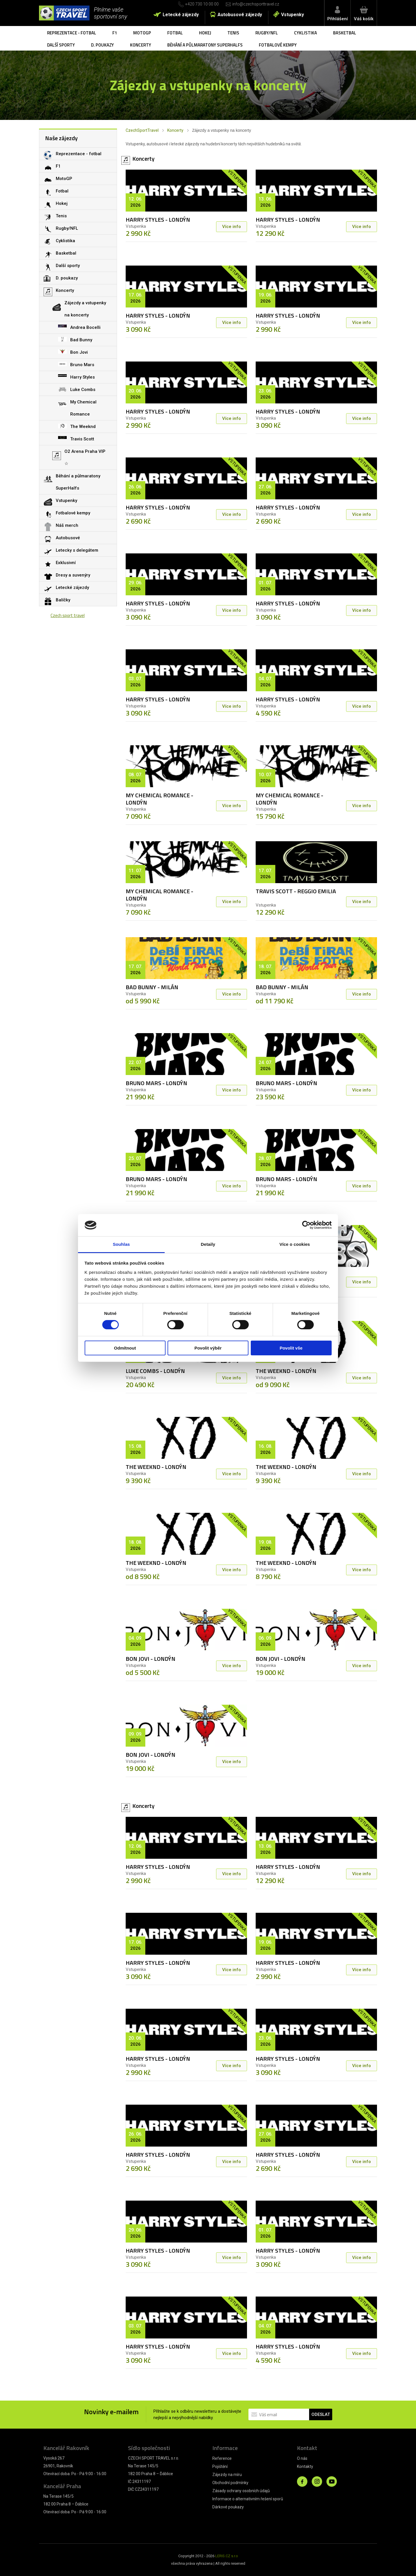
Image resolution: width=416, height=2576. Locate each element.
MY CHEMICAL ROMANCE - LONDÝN (159, 799)
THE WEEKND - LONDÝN (286, 1370)
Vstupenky (292, 14)
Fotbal (175, 32)
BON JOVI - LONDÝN (150, 1658)
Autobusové (68, 537)
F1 (114, 32)
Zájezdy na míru (227, 2474)
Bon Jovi (79, 352)
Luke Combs (82, 389)
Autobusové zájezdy (240, 14)
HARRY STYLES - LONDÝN (158, 219)
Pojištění (220, 2466)
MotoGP (142, 32)
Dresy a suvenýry (73, 575)
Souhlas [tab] (121, 1244)
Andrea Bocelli (85, 327)
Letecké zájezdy (181, 14)
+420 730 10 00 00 (202, 4)
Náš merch (67, 525)
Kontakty (305, 2466)
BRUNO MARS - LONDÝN (156, 1082)
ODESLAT (320, 2414)
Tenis (233, 32)
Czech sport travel (68, 615)
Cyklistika (305, 32)
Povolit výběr (208, 1348)
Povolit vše (291, 1348)
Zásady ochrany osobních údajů (241, 2490)
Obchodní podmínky (230, 2482)
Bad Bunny (81, 339)
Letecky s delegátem (77, 550)
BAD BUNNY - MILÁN (152, 987)
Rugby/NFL (266, 32)
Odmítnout (125, 1348)
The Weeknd (83, 426)
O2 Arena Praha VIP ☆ (84, 457)
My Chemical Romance (83, 408)
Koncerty (140, 45)
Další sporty (61, 45)
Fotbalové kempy (278, 45)
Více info (231, 226)
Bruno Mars (82, 364)
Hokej (205, 32)
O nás (302, 2458)
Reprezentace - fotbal (71, 32)
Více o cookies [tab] (294, 1244)
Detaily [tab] (208, 1244)
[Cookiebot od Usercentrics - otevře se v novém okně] (306, 1225)
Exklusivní (66, 562)
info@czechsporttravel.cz (255, 4)
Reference (222, 2458)
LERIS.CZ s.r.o (226, 2556)
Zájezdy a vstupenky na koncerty (85, 309)
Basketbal (344, 32)
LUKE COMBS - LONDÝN (155, 1370)
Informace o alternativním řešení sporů (247, 2499)
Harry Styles (82, 377)
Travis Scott (82, 439)
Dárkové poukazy (228, 2507)
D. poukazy (102, 45)
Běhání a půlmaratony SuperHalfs (205, 45)
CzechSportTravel (142, 130)
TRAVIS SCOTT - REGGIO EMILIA (296, 891)
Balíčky (63, 600)
